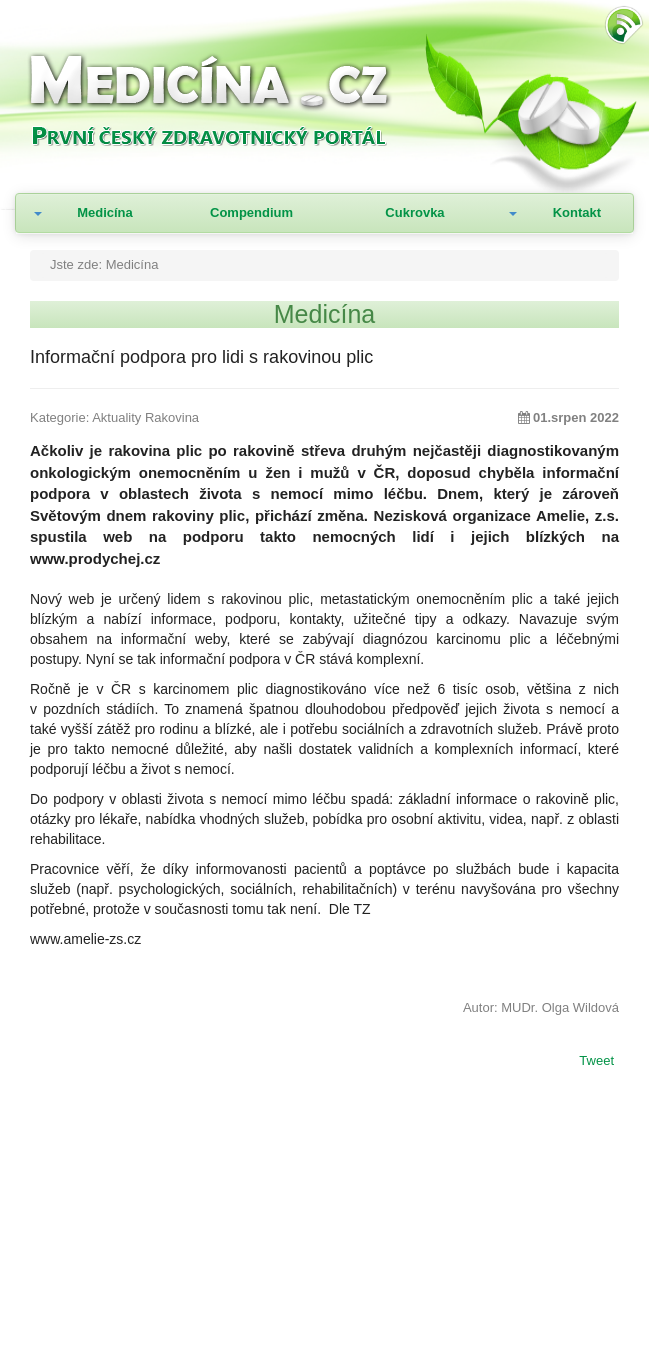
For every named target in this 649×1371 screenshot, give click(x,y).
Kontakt (577, 212)
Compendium (251, 212)
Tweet (596, 1062)
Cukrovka (414, 212)
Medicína (105, 212)
